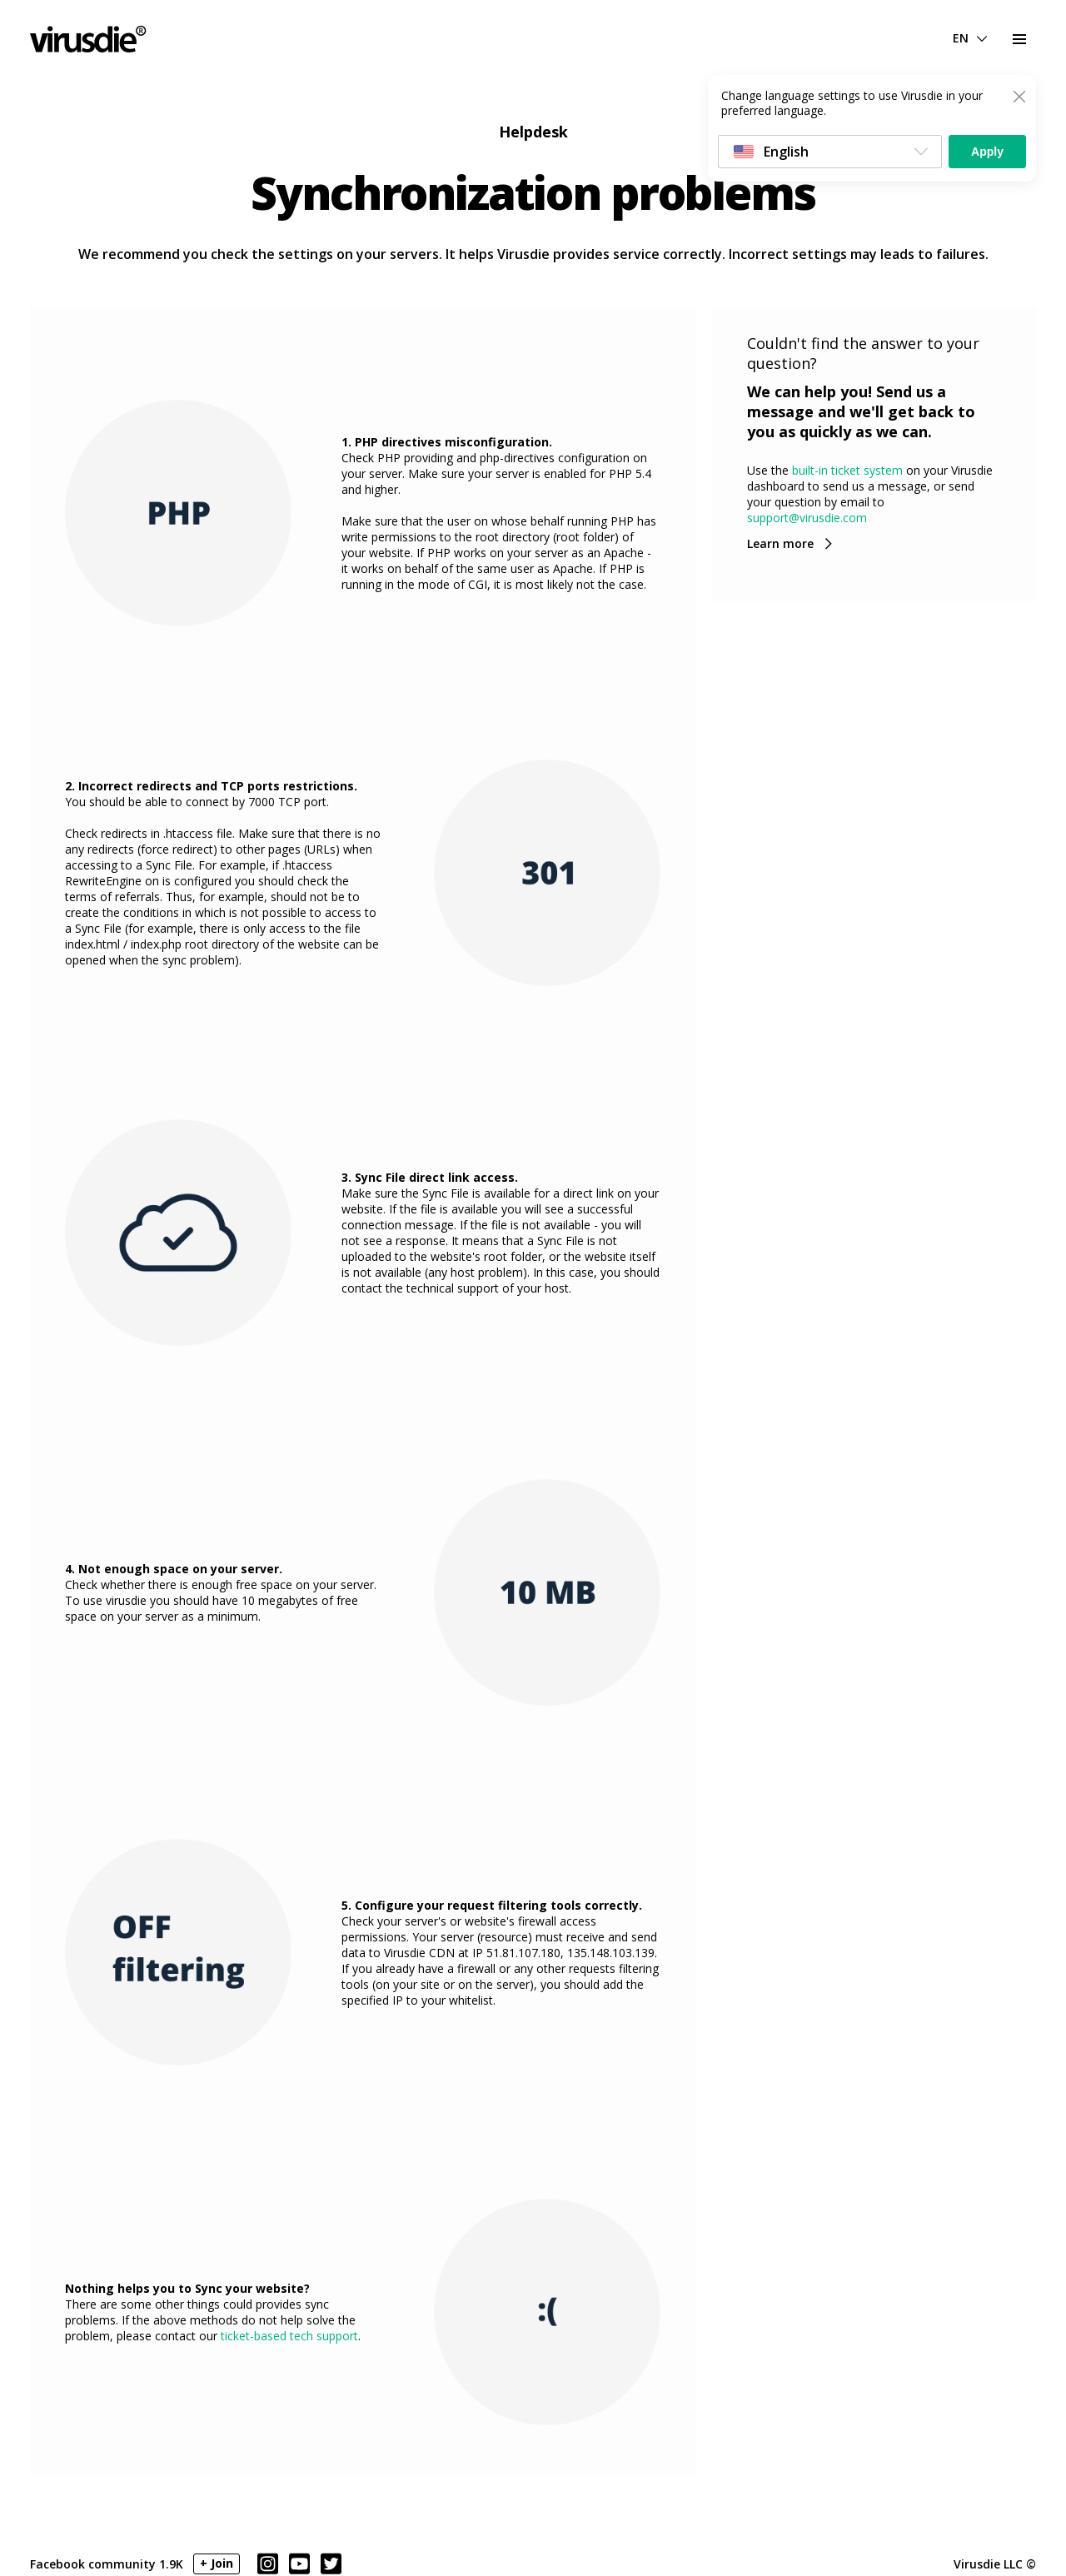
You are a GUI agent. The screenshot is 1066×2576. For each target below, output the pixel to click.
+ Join (216, 2563)
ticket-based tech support (289, 2336)
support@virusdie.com (807, 518)
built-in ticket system (847, 470)
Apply (987, 151)
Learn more (780, 543)
